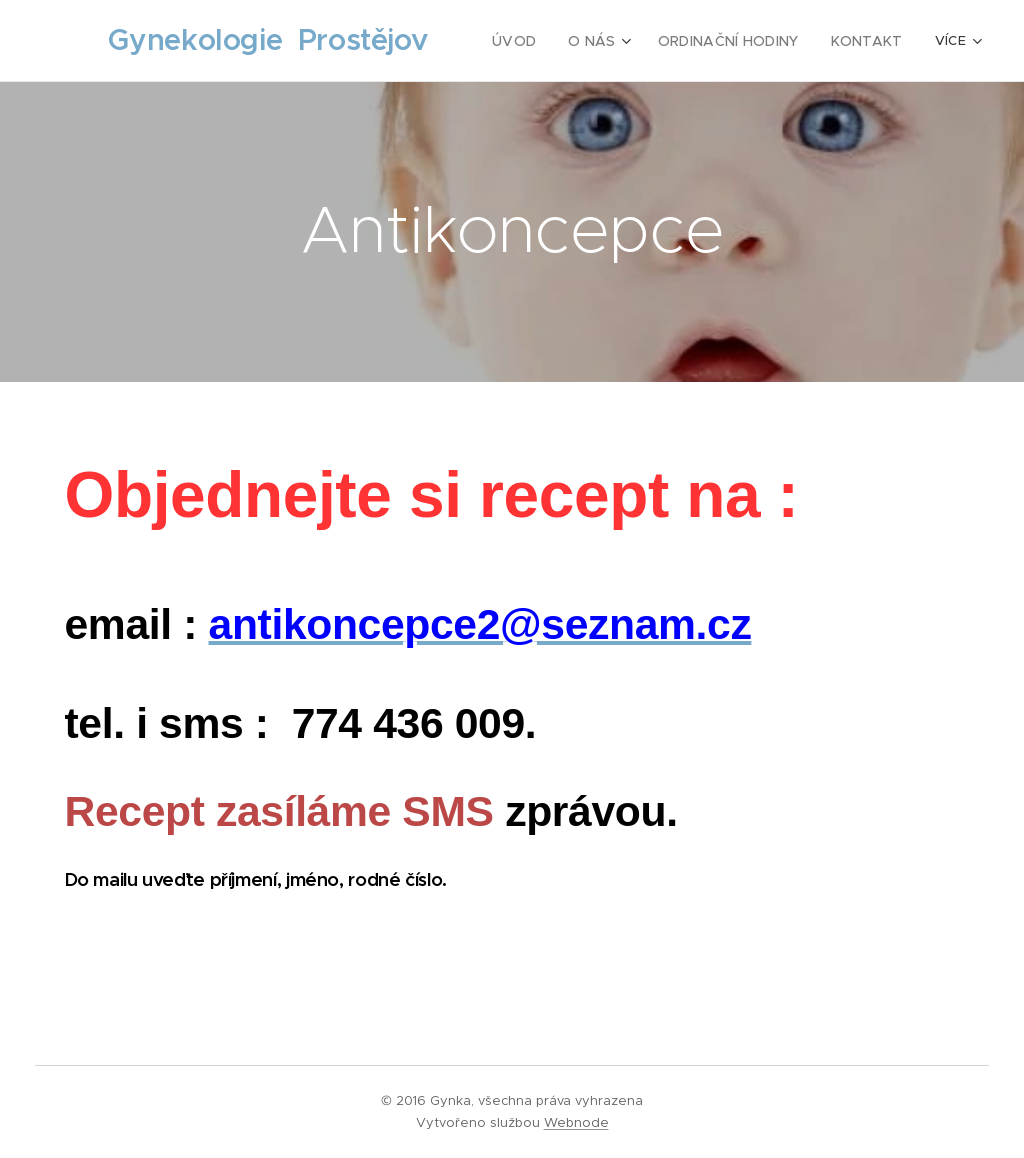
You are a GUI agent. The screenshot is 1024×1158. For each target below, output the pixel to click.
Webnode (576, 1122)
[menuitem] (539, 41)
